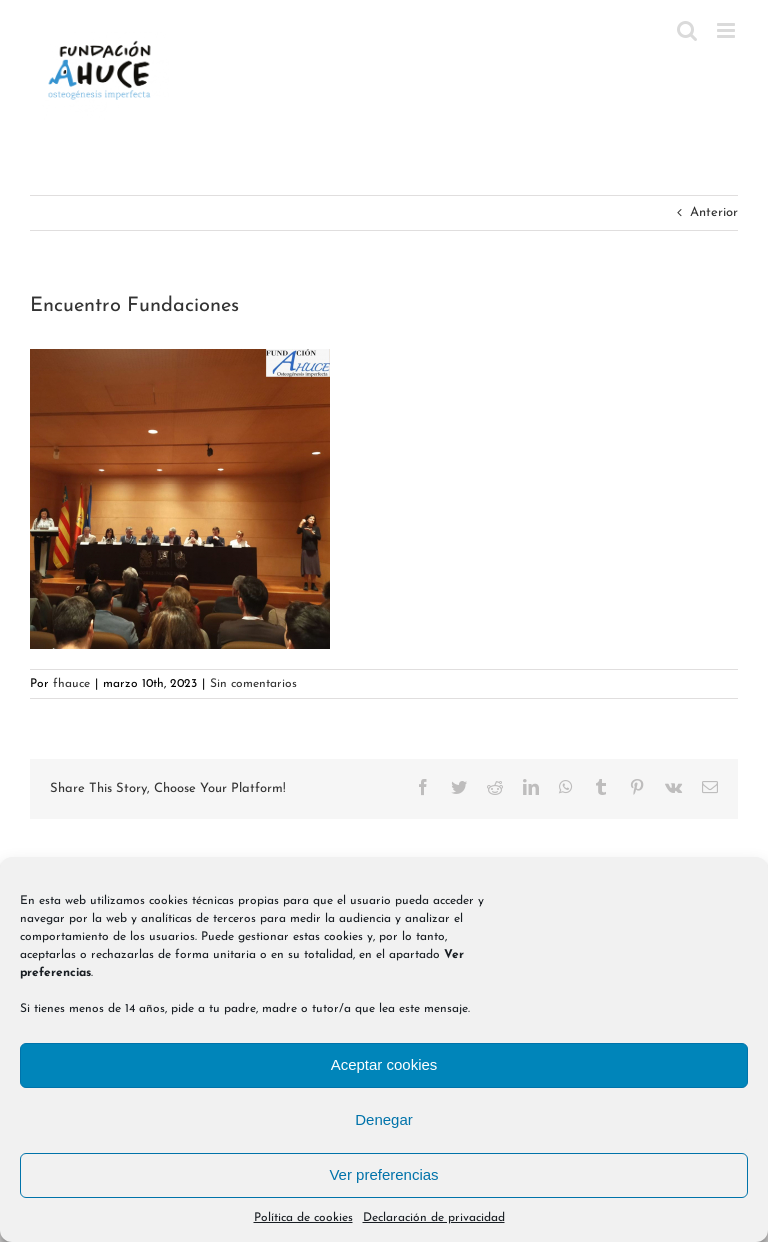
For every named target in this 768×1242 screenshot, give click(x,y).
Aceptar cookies (384, 1064)
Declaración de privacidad (434, 1218)
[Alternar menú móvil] (727, 30)
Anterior (714, 212)
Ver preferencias (383, 1174)
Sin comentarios (253, 684)
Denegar (384, 1119)
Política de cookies (303, 1218)
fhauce (71, 684)
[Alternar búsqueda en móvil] (687, 30)
